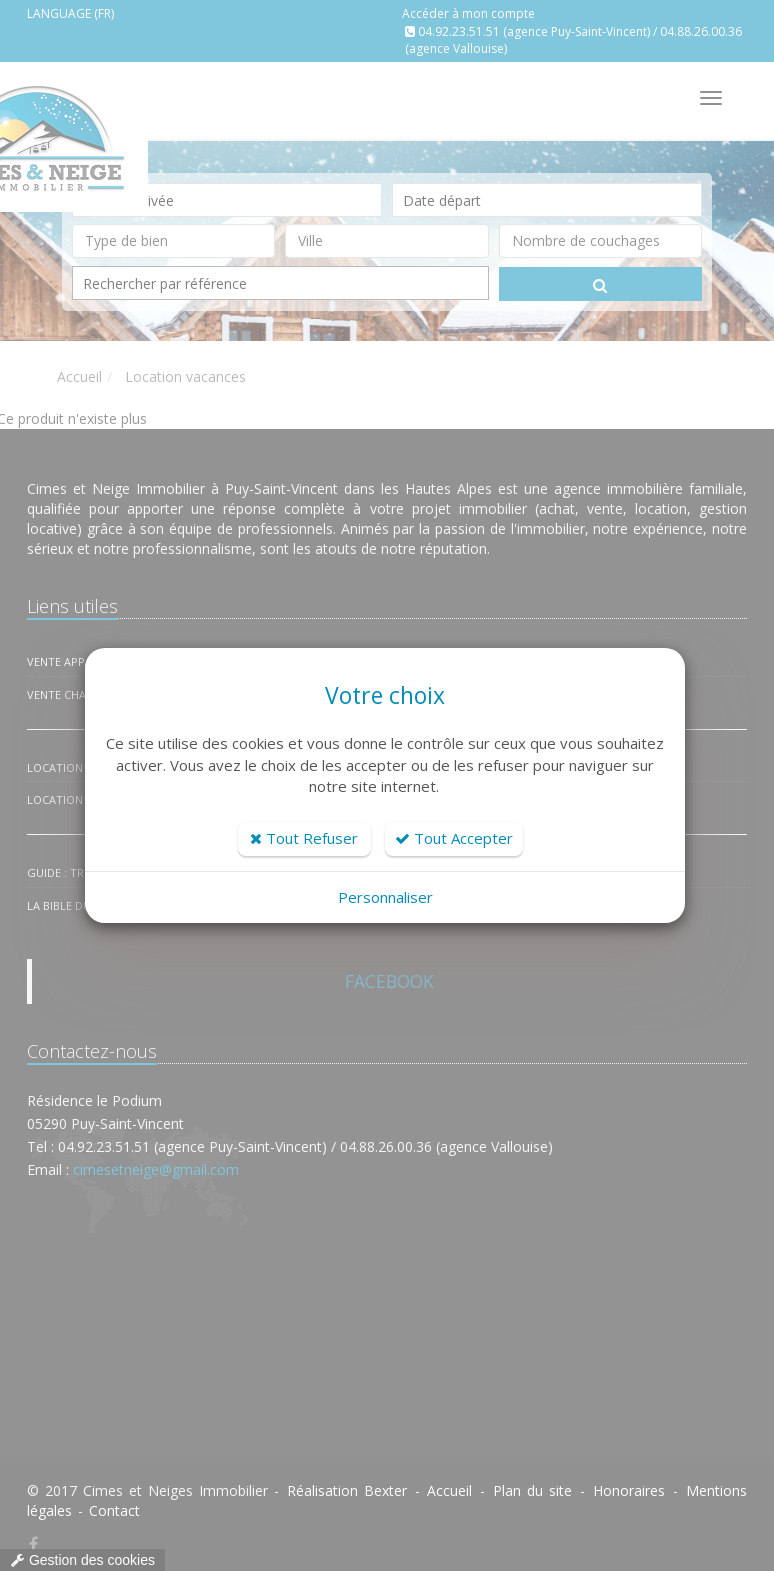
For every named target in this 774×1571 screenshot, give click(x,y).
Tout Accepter (454, 838)
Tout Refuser (304, 838)
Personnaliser (385, 897)
